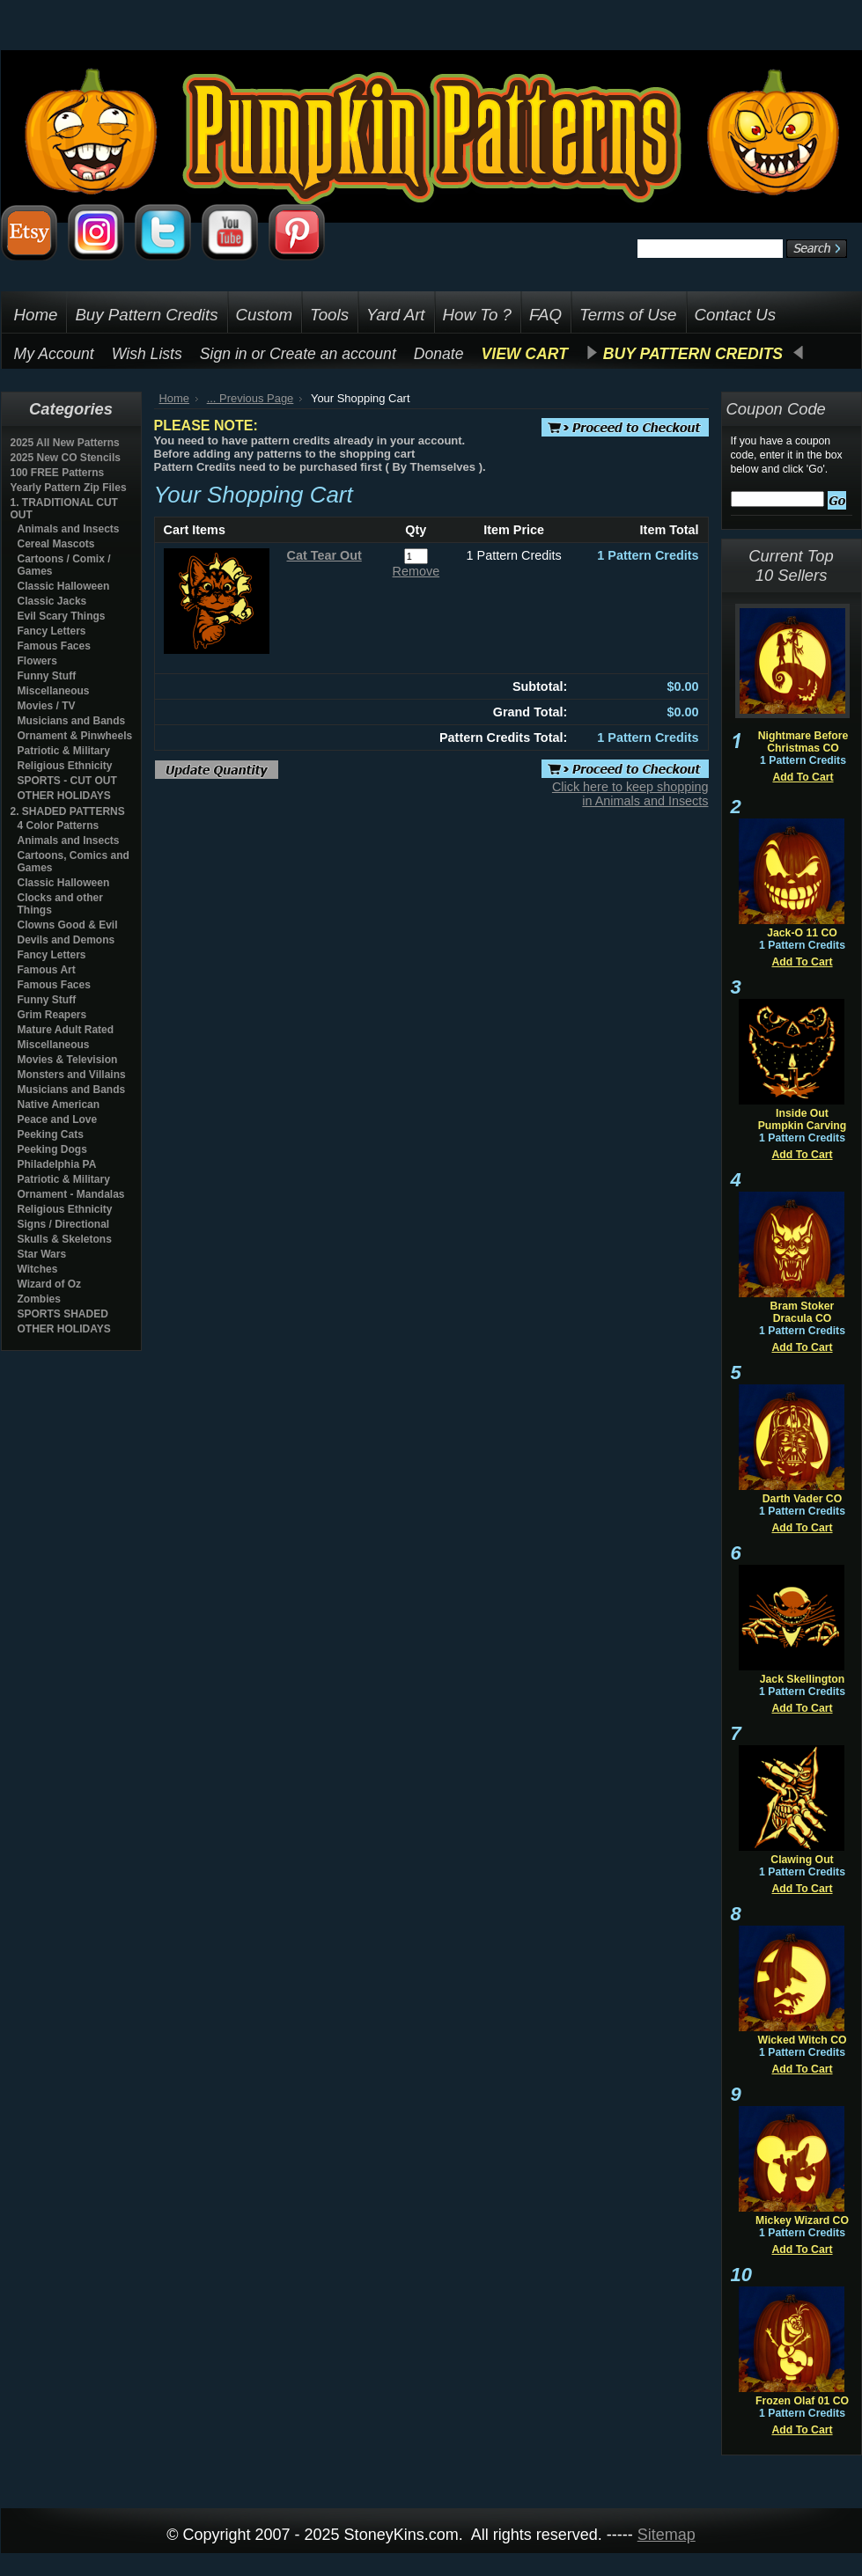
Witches (38, 1269)
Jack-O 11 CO (802, 933)
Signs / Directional (64, 1224)
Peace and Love (58, 1119)
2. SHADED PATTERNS (68, 811)
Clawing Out (801, 1859)
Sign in (223, 354)
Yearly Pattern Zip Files (69, 487)
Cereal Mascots (56, 544)
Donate (439, 354)
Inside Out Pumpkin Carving (802, 1119)
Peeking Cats (51, 1134)
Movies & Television (68, 1059)
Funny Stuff (47, 676)
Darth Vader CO (802, 1499)
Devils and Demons (66, 940)
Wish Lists (147, 354)
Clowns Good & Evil (68, 925)
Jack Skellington (802, 1679)
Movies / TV (47, 706)
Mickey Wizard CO (802, 2220)
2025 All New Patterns (65, 443)
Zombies (39, 1299)
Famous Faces (54, 646)
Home (174, 398)
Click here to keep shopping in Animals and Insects (630, 794)
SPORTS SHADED (63, 1314)
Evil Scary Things (62, 616)
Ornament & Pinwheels (75, 736)
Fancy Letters (52, 631)
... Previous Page (250, 398)
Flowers (37, 661)
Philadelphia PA (57, 1164)
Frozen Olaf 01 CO (802, 2401)
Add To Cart (802, 777)
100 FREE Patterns (58, 472)
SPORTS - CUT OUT (67, 780)
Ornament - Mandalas (71, 1194)
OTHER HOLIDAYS (64, 795)
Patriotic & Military (64, 751)
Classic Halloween (64, 586)
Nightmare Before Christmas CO (803, 742)
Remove (416, 571)
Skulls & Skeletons (65, 1239)
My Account (54, 354)
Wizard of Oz (50, 1284)
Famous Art (47, 970)
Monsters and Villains (72, 1074)
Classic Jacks (52, 601)
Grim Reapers (52, 1015)
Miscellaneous (54, 691)
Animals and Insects (69, 529)
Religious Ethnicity (65, 766)
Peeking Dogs (52, 1149)
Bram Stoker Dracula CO (802, 1312)
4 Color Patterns (58, 825)
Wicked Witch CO (801, 2040)
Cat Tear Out (324, 555)
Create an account (332, 354)
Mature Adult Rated (66, 1030)
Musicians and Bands (72, 721)
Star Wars (42, 1254)
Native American (59, 1104)
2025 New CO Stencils (66, 457)
